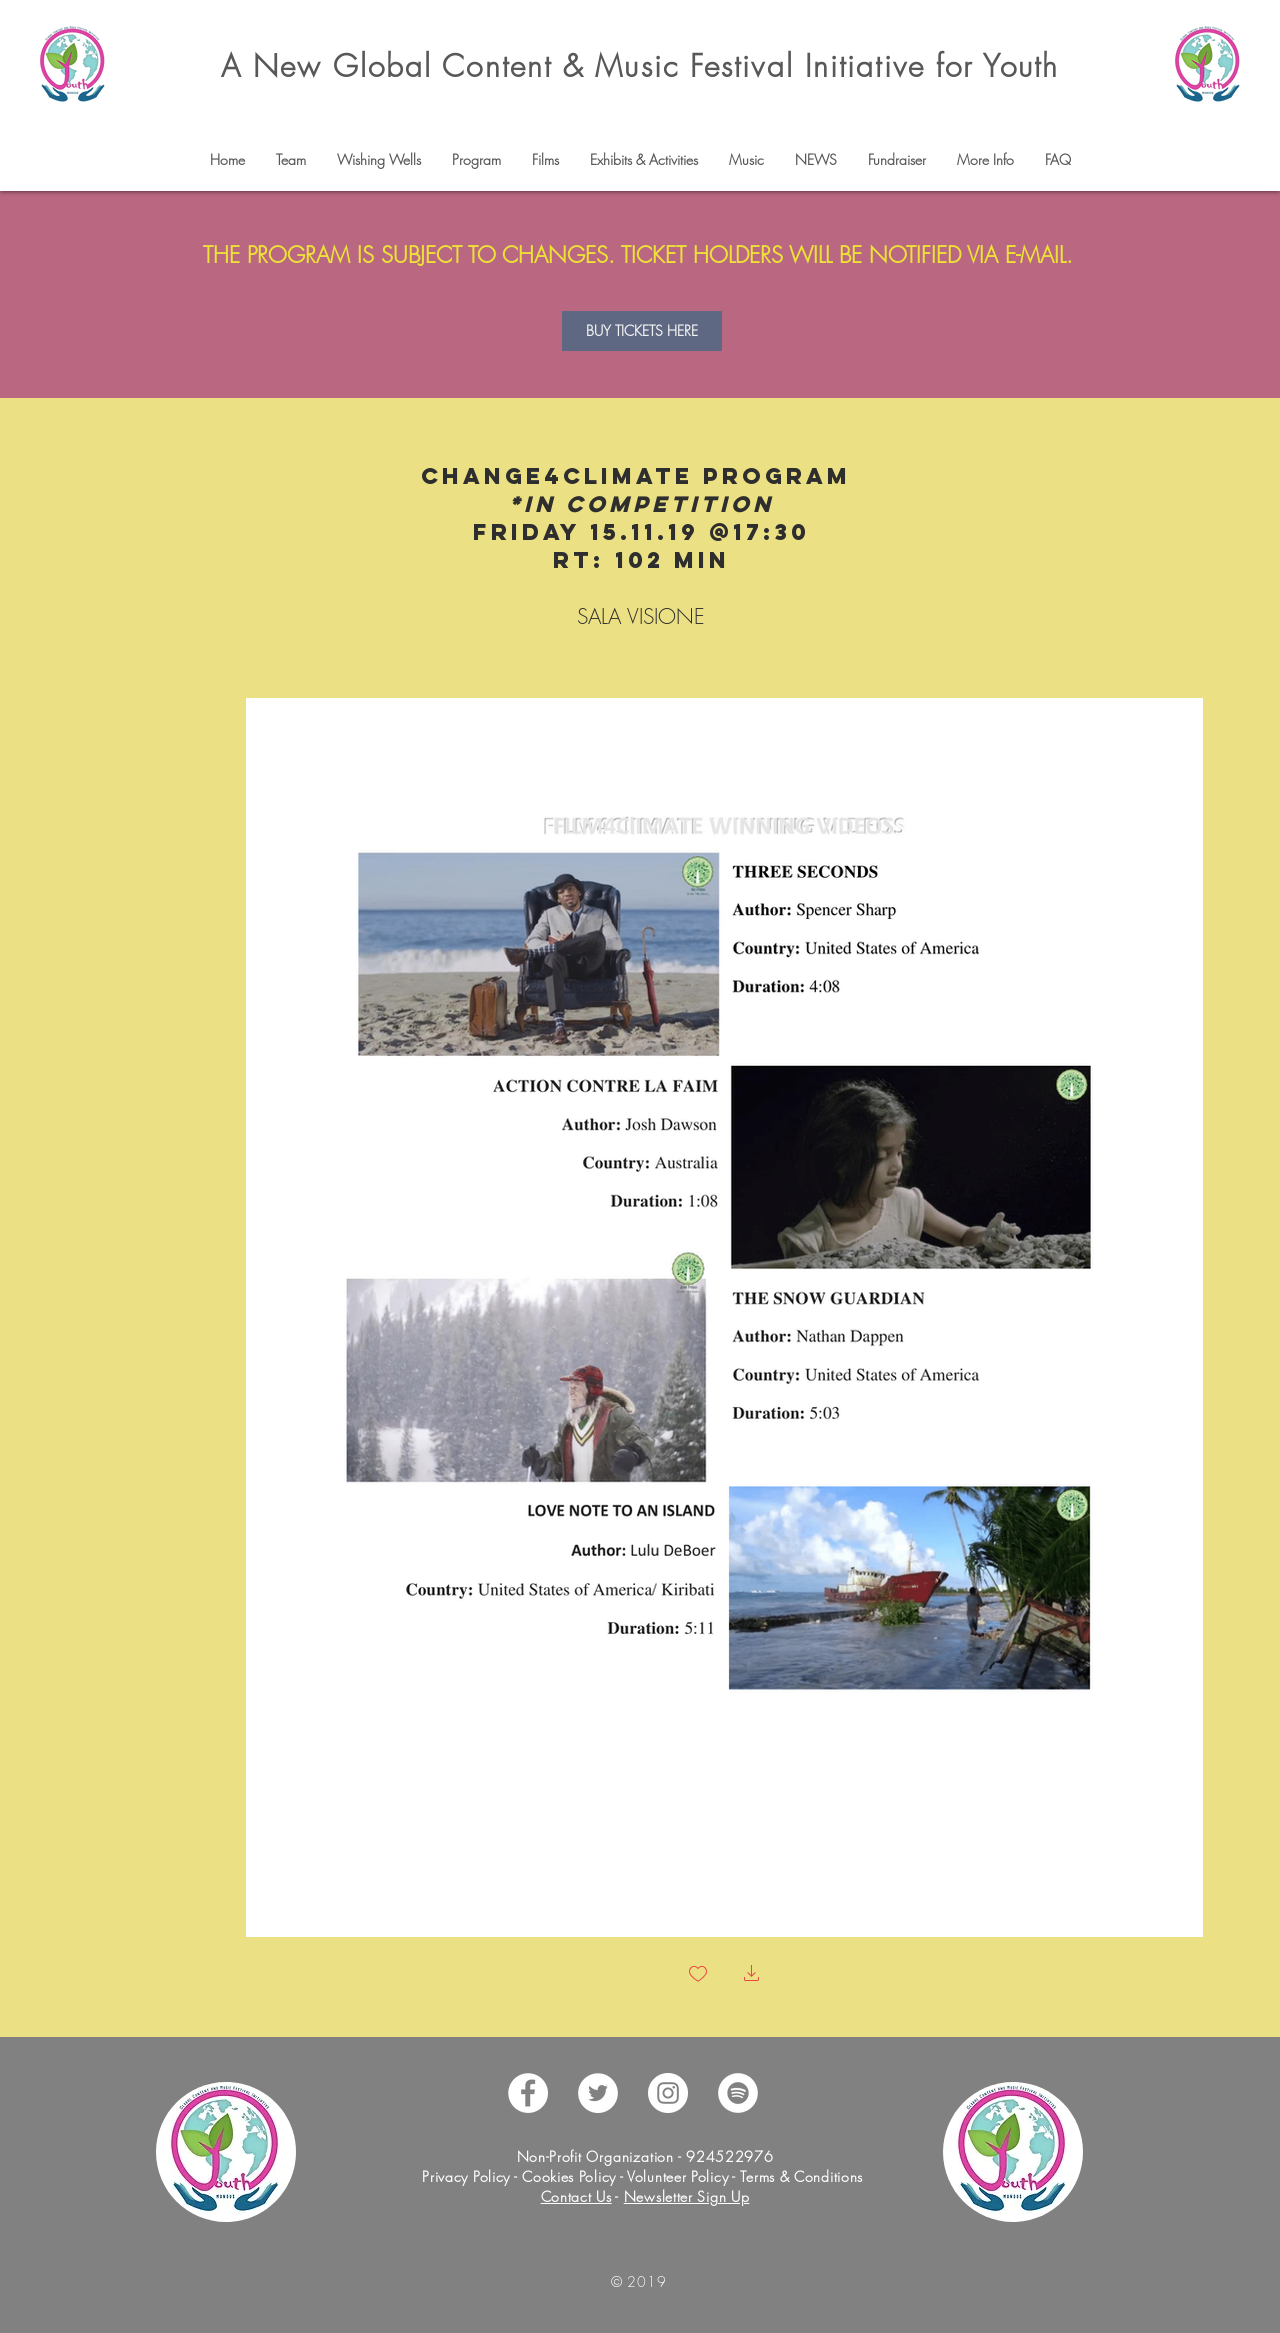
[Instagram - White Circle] (668, 2093)
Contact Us (576, 2196)
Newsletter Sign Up (687, 2196)
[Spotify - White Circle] (738, 2093)
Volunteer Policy (675, 2176)
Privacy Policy (468, 2176)
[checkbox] (698, 1975)
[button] (291, 160)
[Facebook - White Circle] (528, 2093)
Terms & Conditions (801, 2176)
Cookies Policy (569, 2176)
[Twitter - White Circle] (598, 2093)
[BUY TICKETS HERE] (642, 331)
